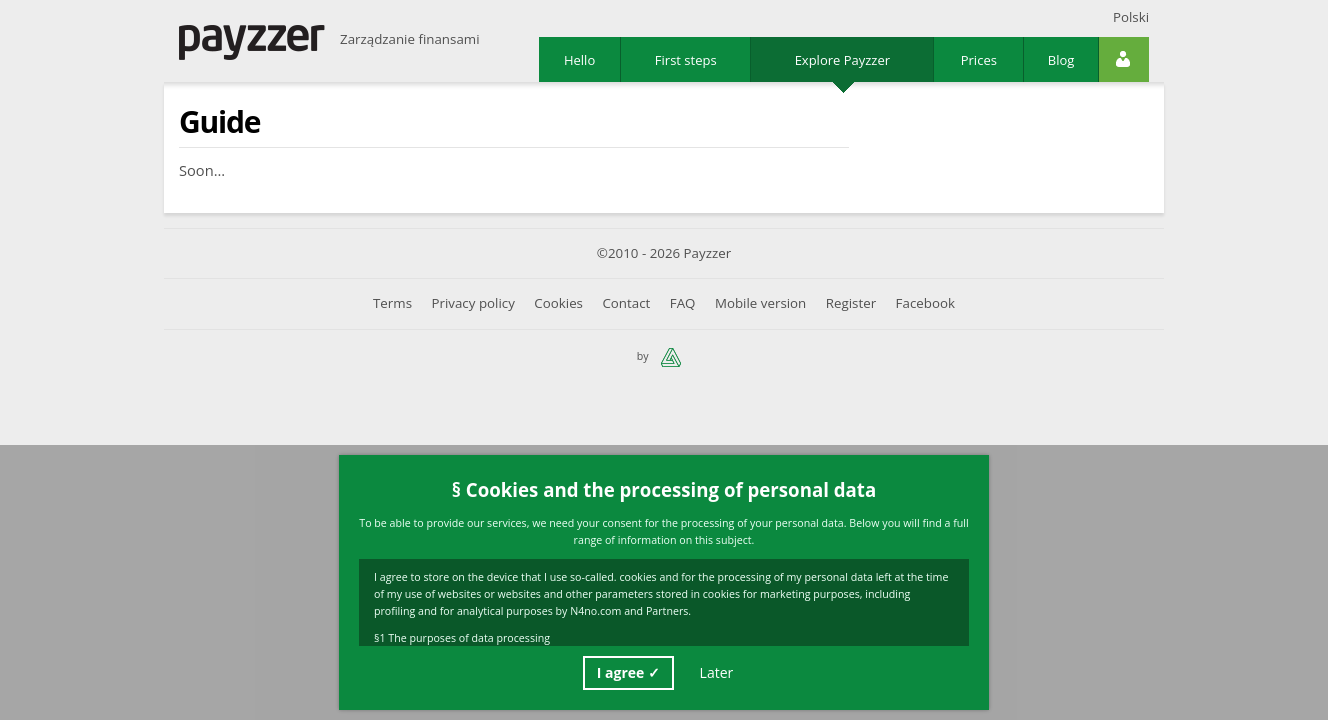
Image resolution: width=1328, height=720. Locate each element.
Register (851, 303)
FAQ (683, 303)
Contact (626, 303)
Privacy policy (472, 303)
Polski (1131, 17)
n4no (671, 357)
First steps (686, 60)
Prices (979, 60)
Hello (579, 60)
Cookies (558, 303)
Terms (392, 303)
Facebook (925, 303)
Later (717, 672)
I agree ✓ (628, 672)
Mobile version (760, 303)
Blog (1061, 60)
